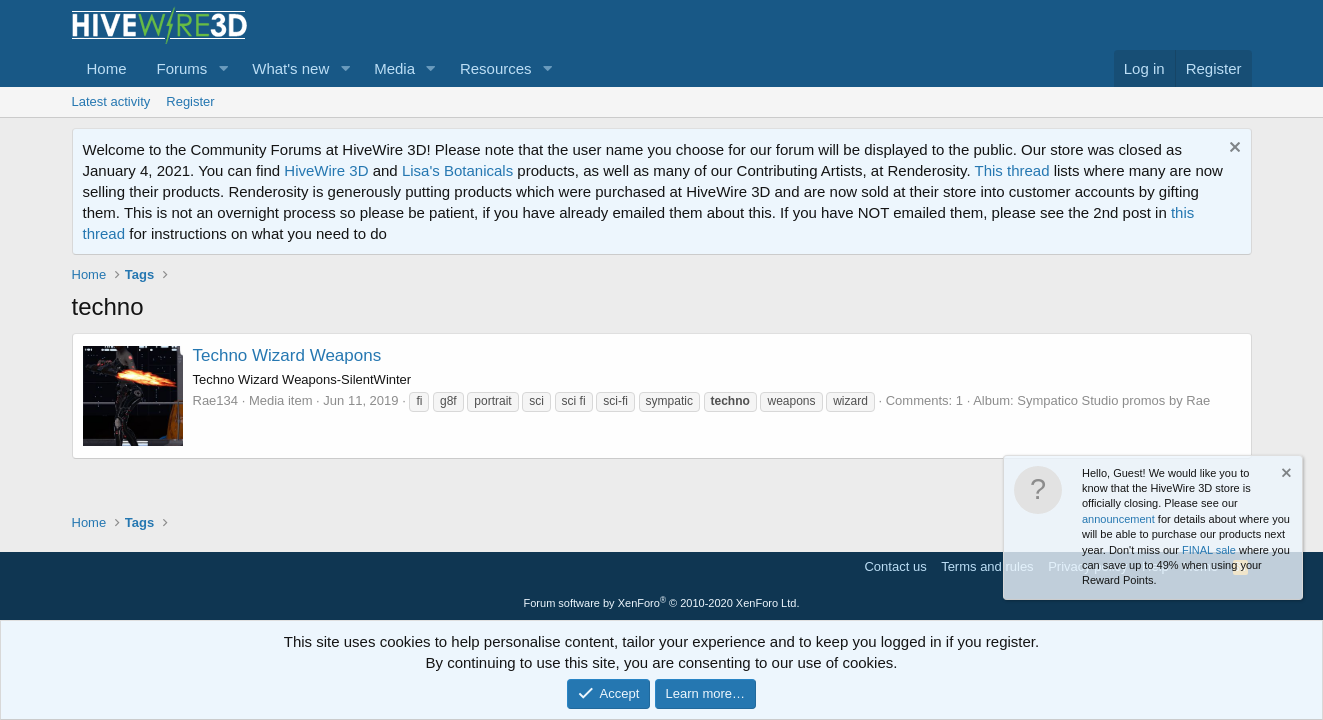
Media (394, 68)
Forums (182, 68)
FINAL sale (1209, 550)
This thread (1011, 170)
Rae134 (216, 400)
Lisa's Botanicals (457, 170)
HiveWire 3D (326, 170)
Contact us (895, 566)
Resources (496, 68)
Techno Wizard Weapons (287, 355)
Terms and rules (987, 566)
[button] (223, 68)
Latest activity (111, 101)
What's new (290, 68)
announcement (1118, 519)
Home (107, 68)
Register (190, 101)
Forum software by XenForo (662, 603)
